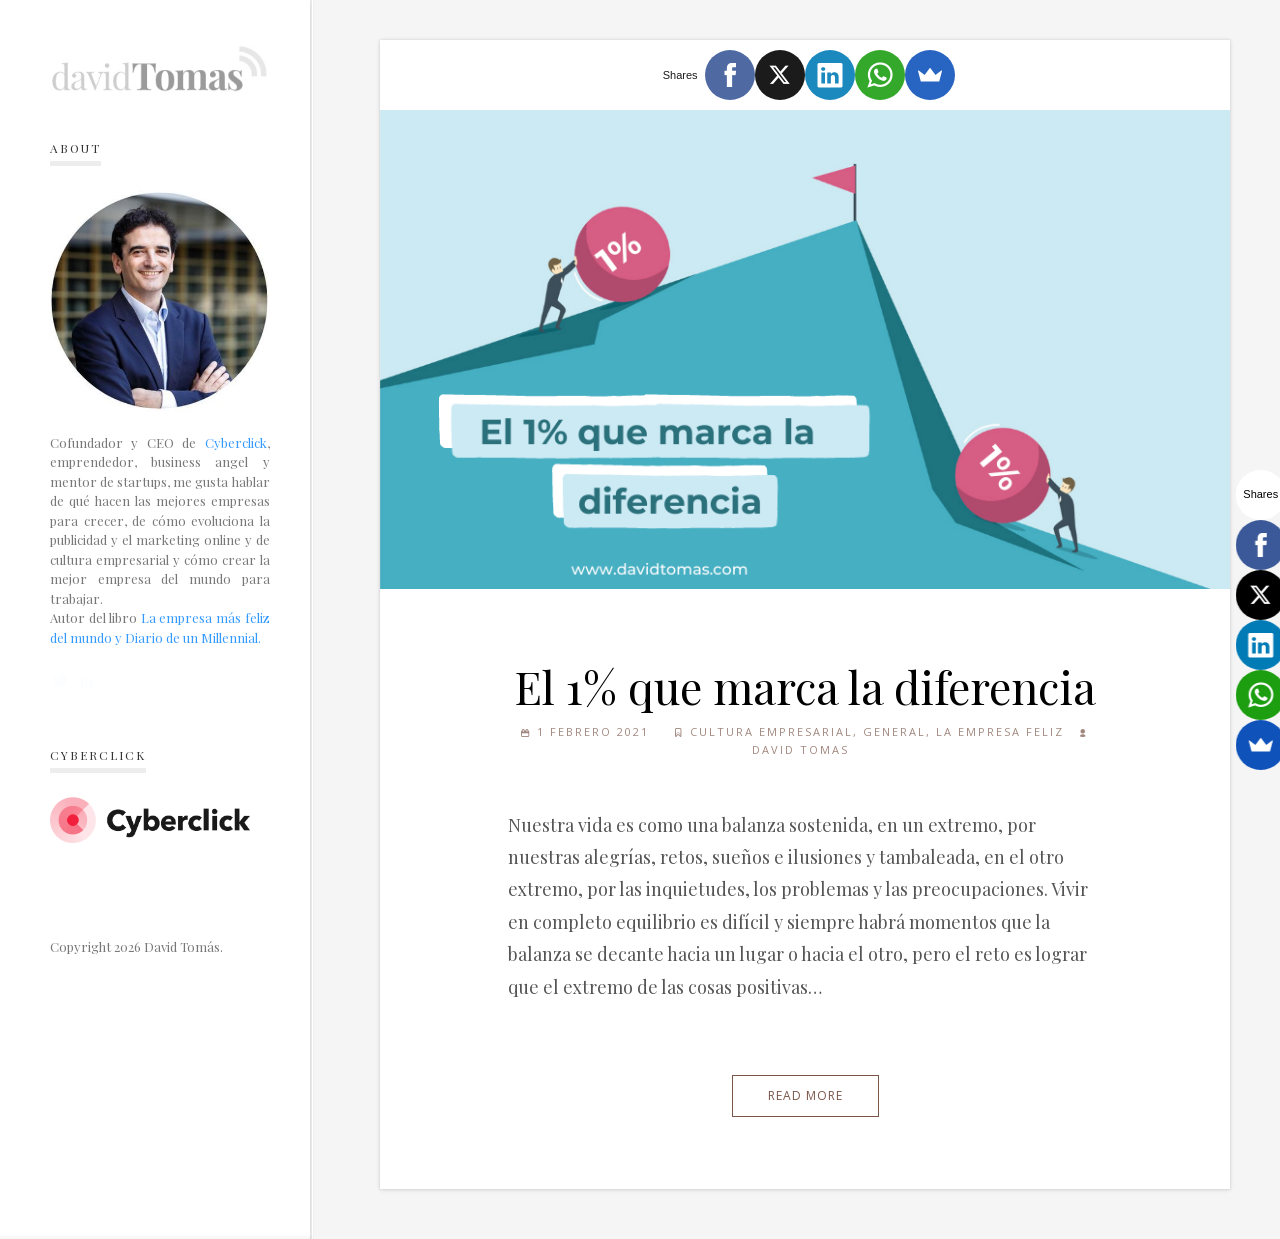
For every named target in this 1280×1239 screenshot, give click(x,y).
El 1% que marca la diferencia (805, 686)
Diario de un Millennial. (193, 637)
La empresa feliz (1000, 731)
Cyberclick (236, 442)
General (894, 731)
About (75, 148)
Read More (805, 1095)
